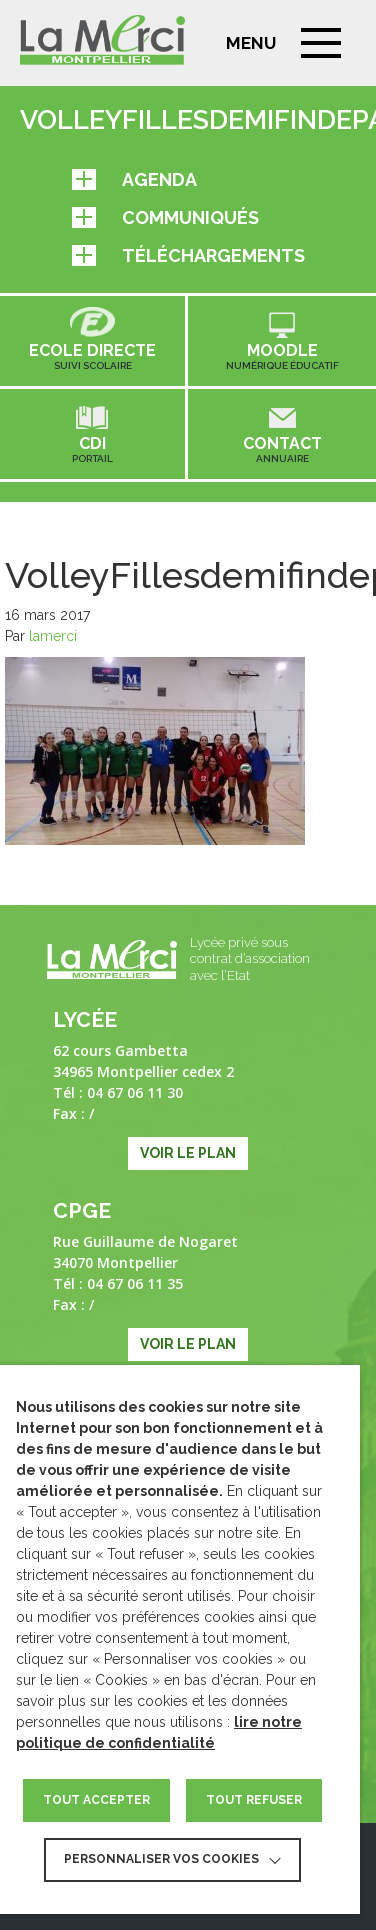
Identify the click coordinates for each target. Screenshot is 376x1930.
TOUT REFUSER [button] (254, 1800)
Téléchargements (188, 255)
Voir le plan (188, 1153)
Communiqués (165, 217)
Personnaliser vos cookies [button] (161, 1859)
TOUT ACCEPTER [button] (96, 1800)
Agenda (134, 179)
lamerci (53, 636)
